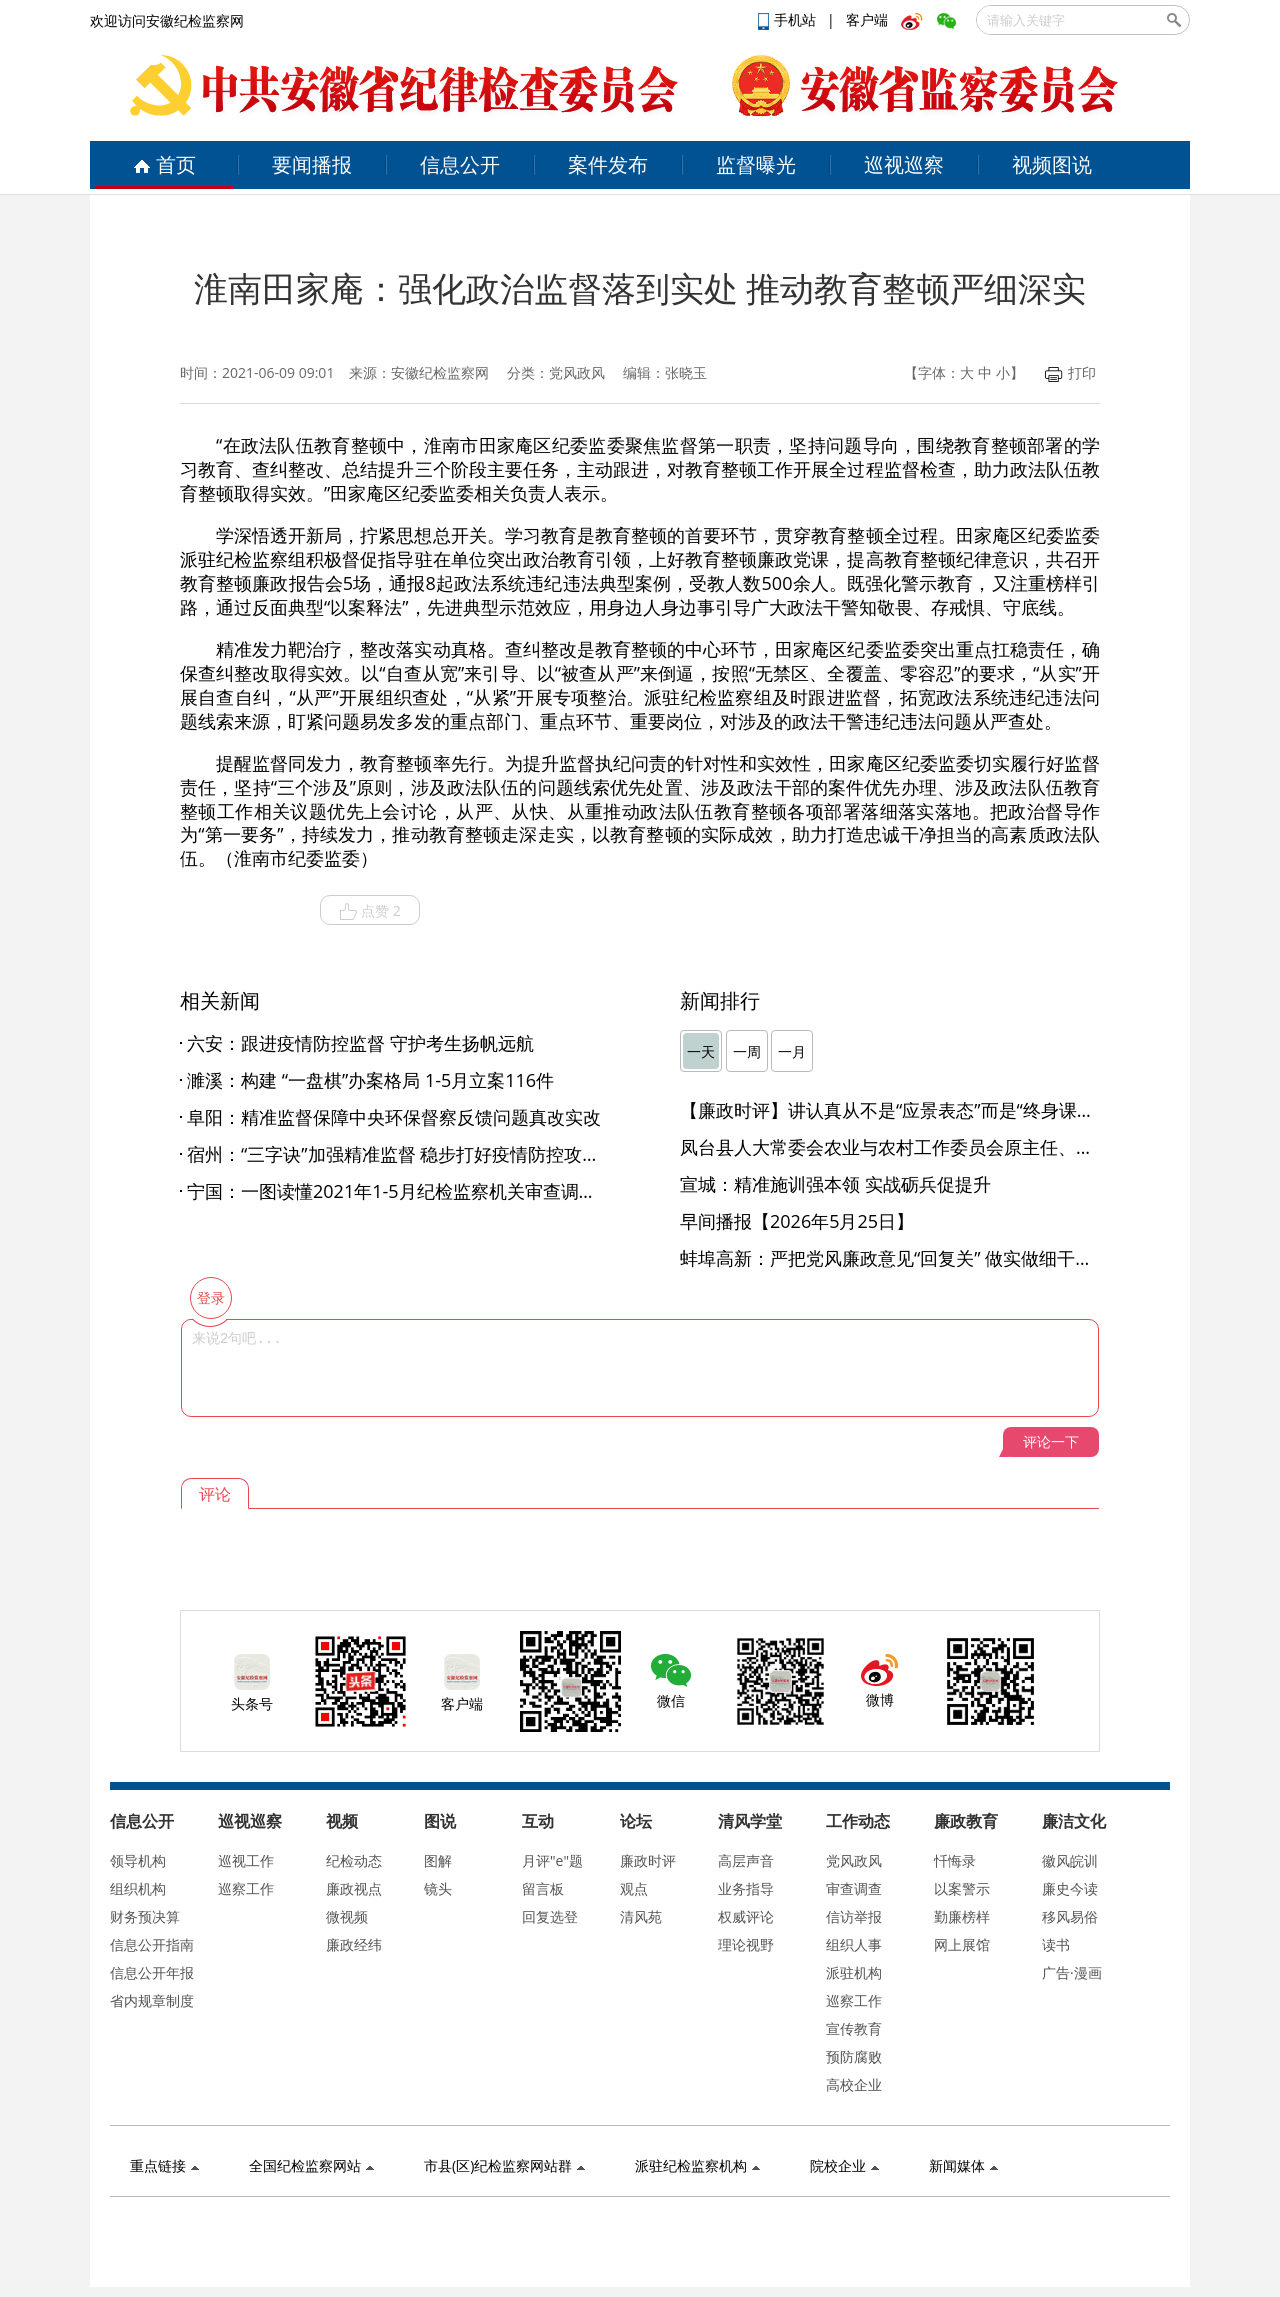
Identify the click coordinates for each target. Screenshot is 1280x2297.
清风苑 (641, 1916)
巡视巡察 (904, 164)
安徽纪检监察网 (440, 372)
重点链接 (164, 2165)
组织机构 (138, 1888)
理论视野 (746, 1944)
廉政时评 (648, 1860)
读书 (1056, 1944)
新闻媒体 (963, 2165)
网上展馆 (962, 1944)
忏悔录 (955, 1860)
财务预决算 (145, 1916)
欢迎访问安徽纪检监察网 (167, 20)
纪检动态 (354, 1860)
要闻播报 (312, 164)
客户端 (867, 19)
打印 (1070, 372)
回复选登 (550, 1916)
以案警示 (962, 1888)
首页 (164, 164)
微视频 (347, 1916)
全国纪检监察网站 (311, 2165)
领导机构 (138, 1860)
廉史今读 (1070, 1888)
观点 (634, 1888)
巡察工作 (246, 1888)
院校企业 (844, 2165)
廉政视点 (354, 1888)
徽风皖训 (1070, 1860)
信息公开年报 (152, 1972)
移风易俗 (1070, 1916)
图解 (438, 1860)
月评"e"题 (552, 1860)
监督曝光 (756, 164)
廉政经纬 (354, 1944)
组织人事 (854, 1944)
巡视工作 (246, 1860)
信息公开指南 (152, 1944)
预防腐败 (854, 2056)
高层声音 (746, 1860)
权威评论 (746, 1916)
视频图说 (1052, 164)
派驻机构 (854, 1972)
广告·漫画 (1072, 1972)
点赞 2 (370, 911)
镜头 (438, 1888)
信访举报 (854, 1916)
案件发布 (608, 164)
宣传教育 (854, 2028)
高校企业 (854, 2084)
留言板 (543, 1888)
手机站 (789, 19)
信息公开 (460, 164)
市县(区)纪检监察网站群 (504, 2165)
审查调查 (854, 1888)
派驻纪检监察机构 (697, 2165)
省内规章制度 (152, 2000)
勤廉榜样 (962, 1916)
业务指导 (746, 1888)
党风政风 (854, 1860)
